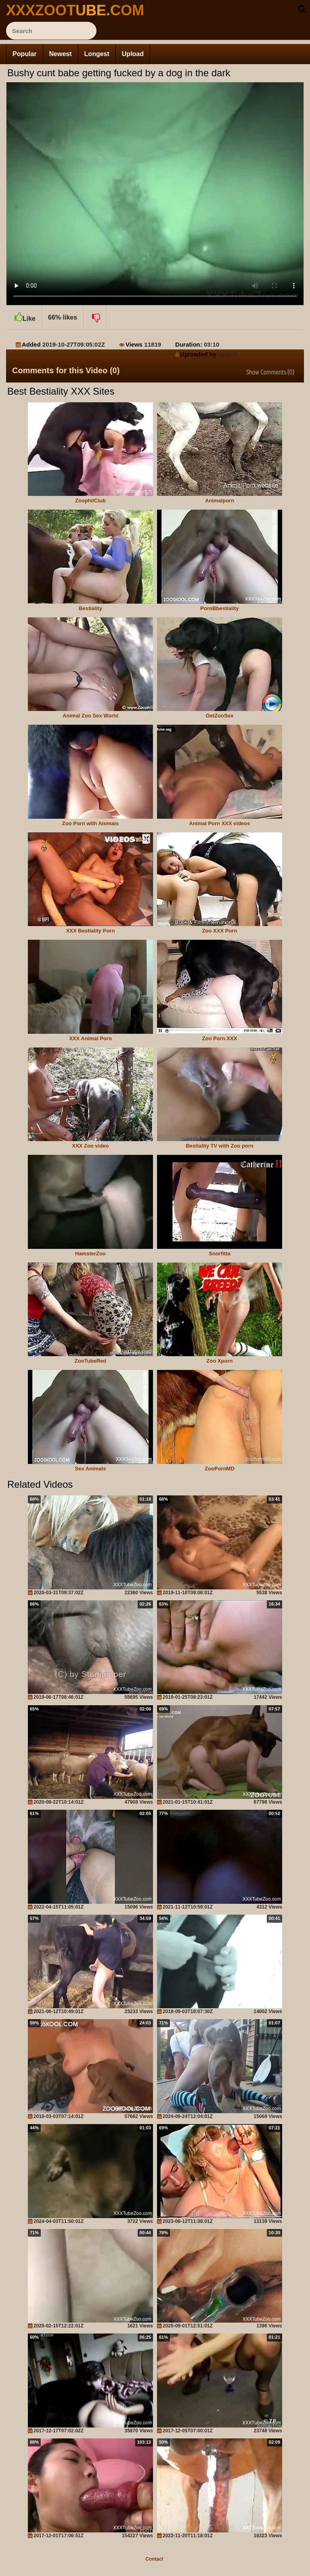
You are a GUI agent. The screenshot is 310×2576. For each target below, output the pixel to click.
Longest (96, 53)
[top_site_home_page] (66, 10)
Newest (60, 53)
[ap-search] (51, 31)
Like (24, 313)
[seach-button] (302, 9)
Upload (133, 53)
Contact (154, 2559)
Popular (25, 53)
